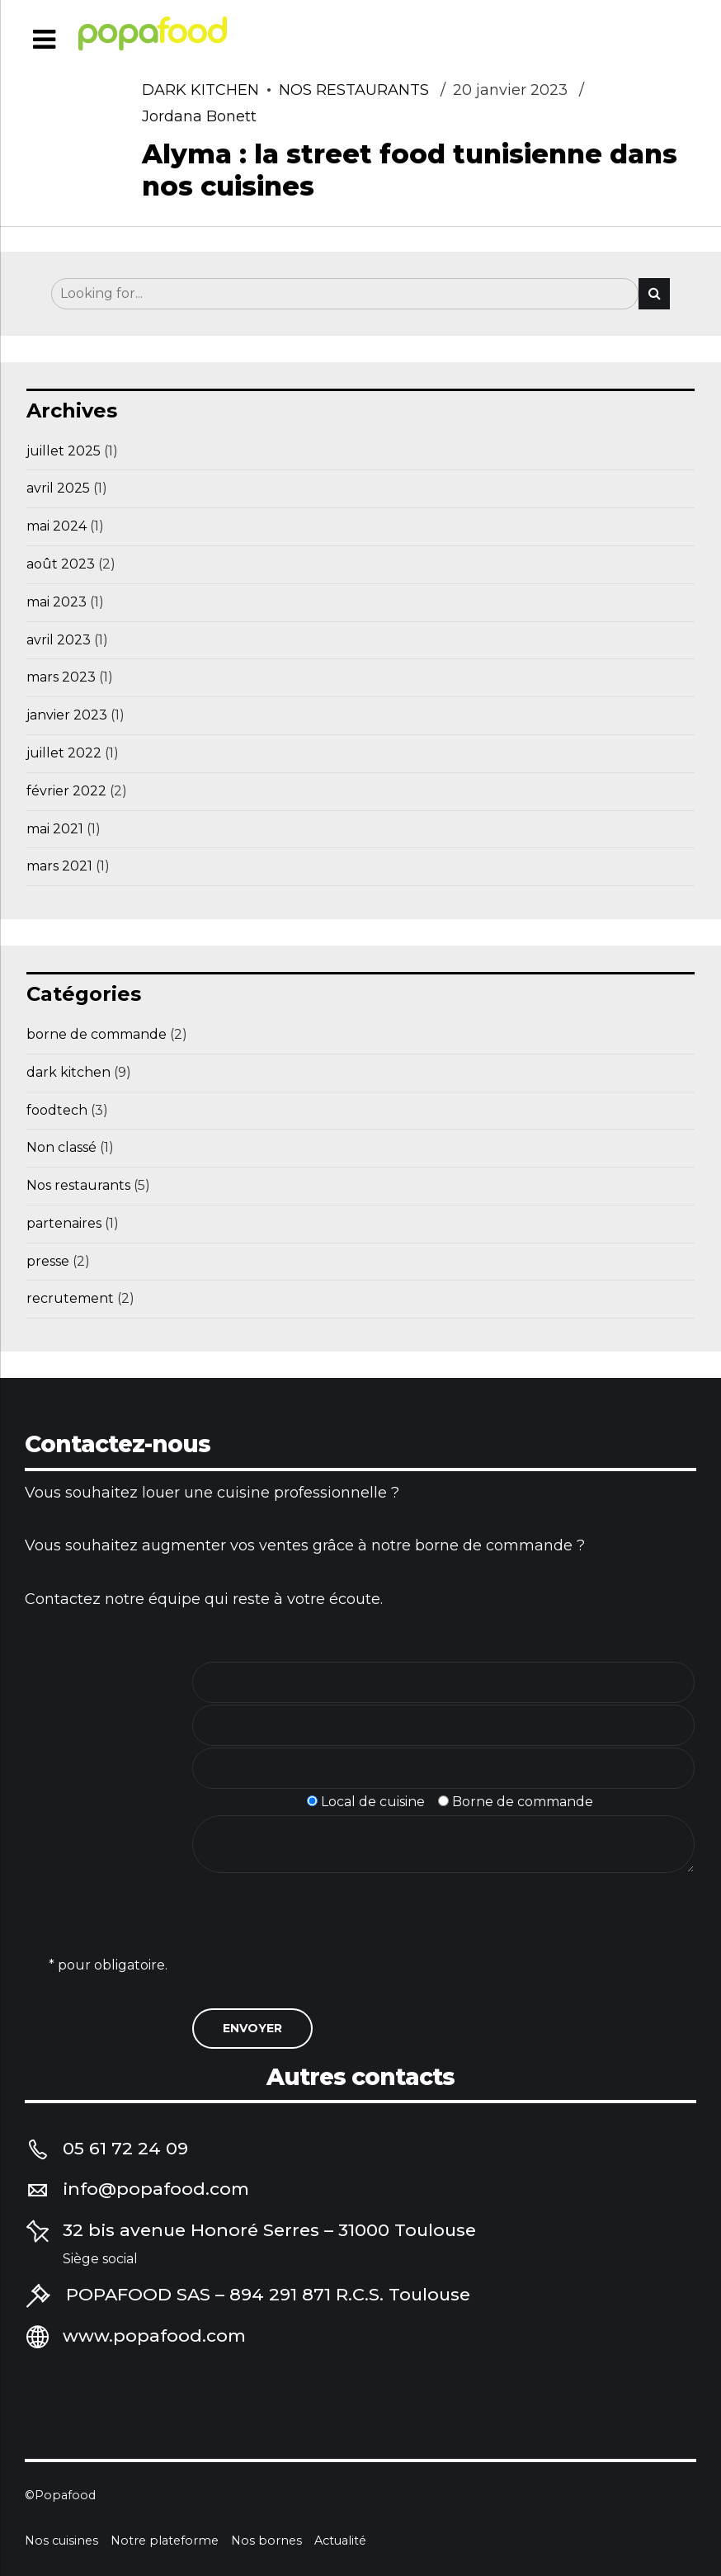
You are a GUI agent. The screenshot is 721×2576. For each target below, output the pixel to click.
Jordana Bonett (199, 117)
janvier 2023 (66, 715)
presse (47, 1261)
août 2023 (60, 564)
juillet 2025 (63, 451)
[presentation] (317, 1953)
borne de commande (96, 1034)
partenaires (63, 1223)
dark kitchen (200, 91)
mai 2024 (56, 526)
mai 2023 (56, 602)
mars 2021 (59, 866)
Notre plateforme (165, 2540)
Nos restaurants (354, 91)
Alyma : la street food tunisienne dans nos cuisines (409, 170)
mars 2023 (61, 677)
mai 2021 (54, 829)
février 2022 (66, 791)
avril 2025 (58, 488)
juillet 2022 (63, 753)
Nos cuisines (61, 2540)
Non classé (61, 1147)
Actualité (340, 2540)
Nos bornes (266, 2540)
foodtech (56, 1110)
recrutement (70, 1298)
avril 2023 (58, 640)
